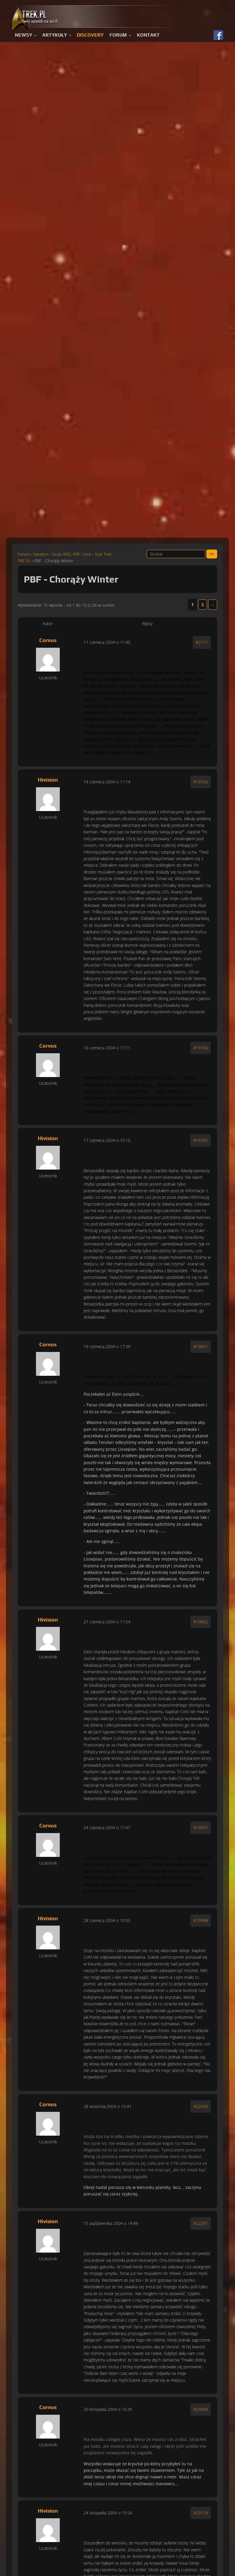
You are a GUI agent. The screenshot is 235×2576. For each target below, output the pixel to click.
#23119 (200, 2513)
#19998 (200, 1920)
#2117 (202, 642)
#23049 (200, 2409)
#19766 (200, 1048)
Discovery (90, 35)
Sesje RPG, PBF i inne (71, 554)
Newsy (23, 35)
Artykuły (54, 35)
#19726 (200, 782)
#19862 (200, 1622)
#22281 (200, 2223)
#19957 (200, 1827)
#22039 (200, 2106)
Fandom (40, 554)
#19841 (200, 1346)
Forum (118, 35)
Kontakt (148, 35)
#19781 (200, 1140)
